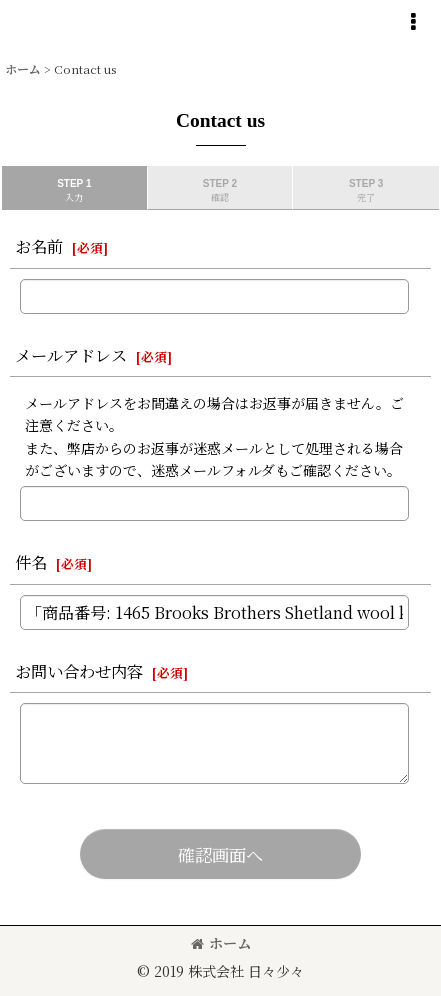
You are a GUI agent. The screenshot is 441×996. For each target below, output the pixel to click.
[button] (413, 22)
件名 (31, 562)
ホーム (221, 943)
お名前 (39, 246)
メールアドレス (71, 355)
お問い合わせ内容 (79, 671)
